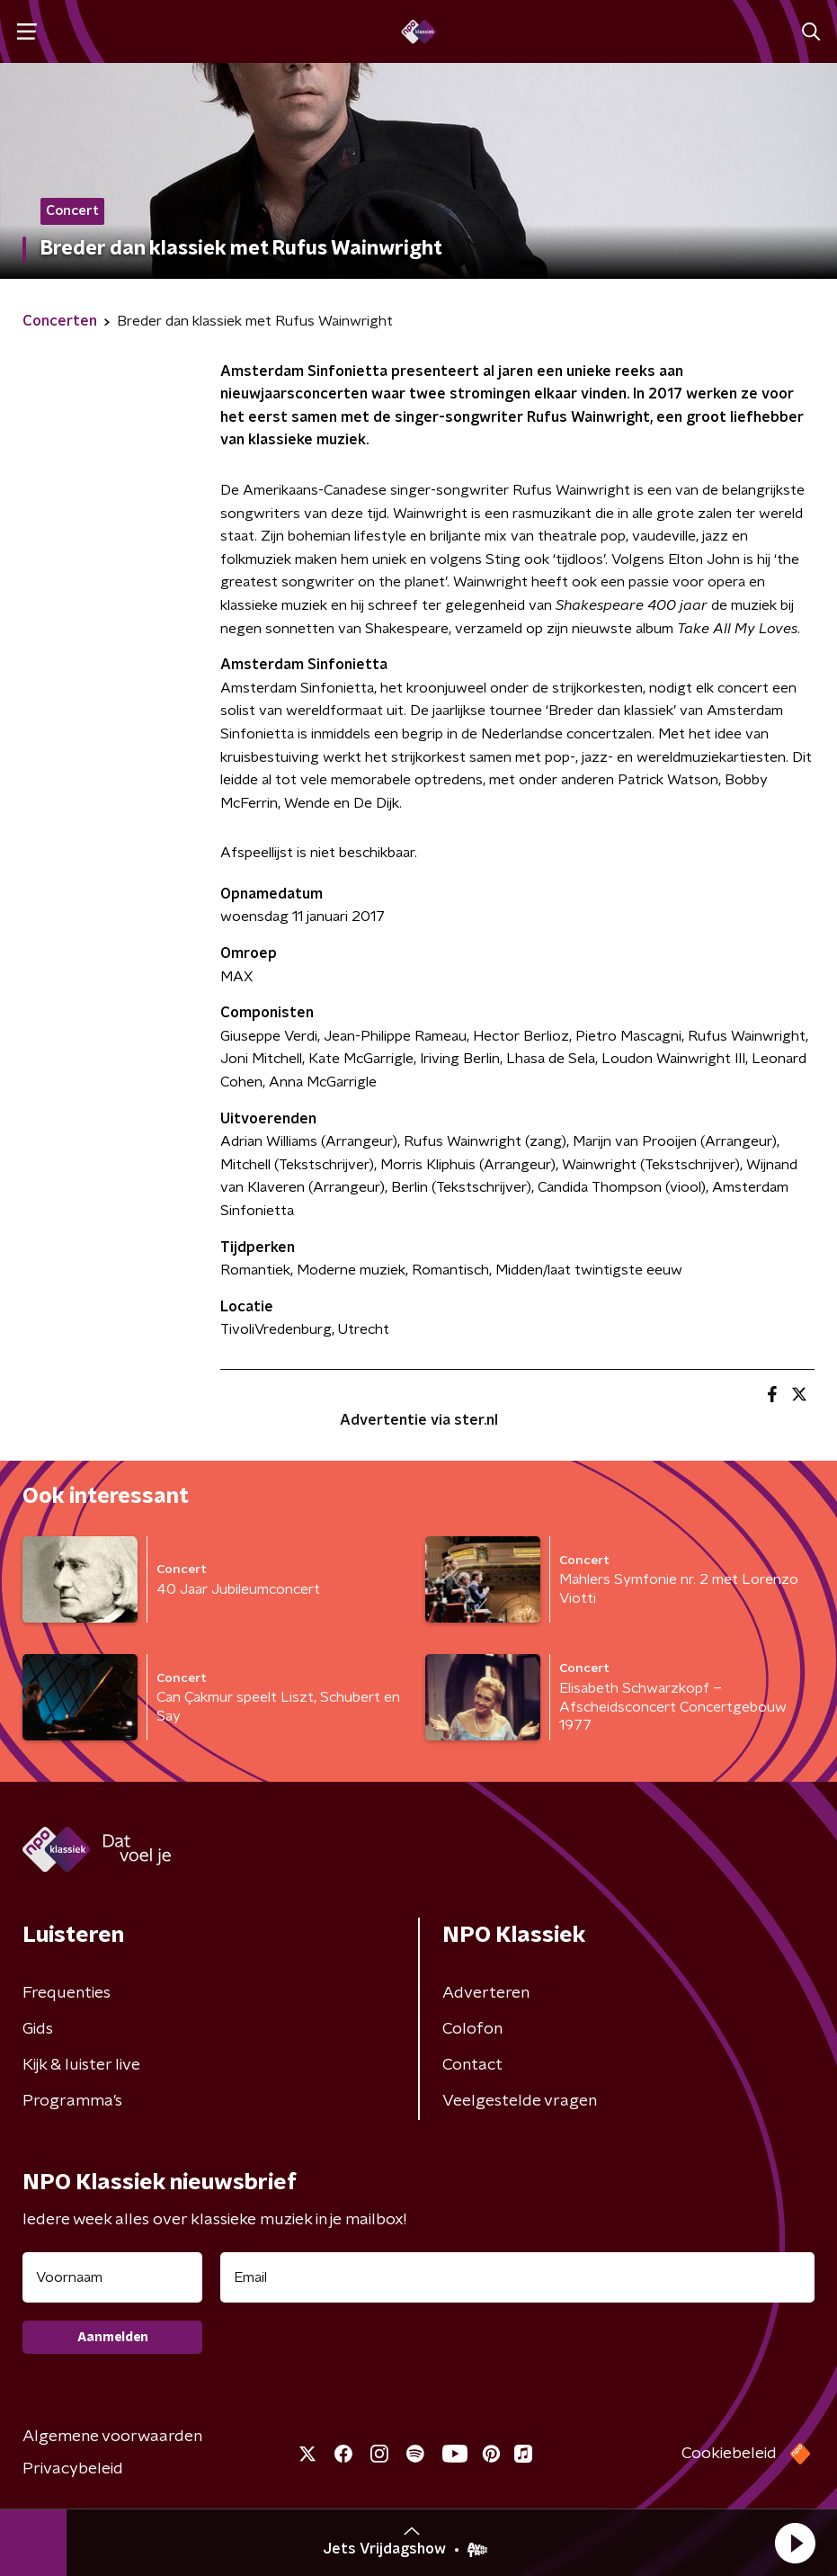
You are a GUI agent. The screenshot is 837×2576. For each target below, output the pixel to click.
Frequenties (66, 1993)
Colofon (472, 2029)
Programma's (72, 2101)
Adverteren (486, 1993)
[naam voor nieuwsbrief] (112, 2277)
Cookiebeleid (729, 2454)
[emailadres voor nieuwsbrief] (517, 2277)
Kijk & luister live (81, 2065)
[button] (795, 2543)
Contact (472, 2065)
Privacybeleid (72, 2469)
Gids (37, 2029)
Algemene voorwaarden (112, 2436)
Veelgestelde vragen (519, 2101)
